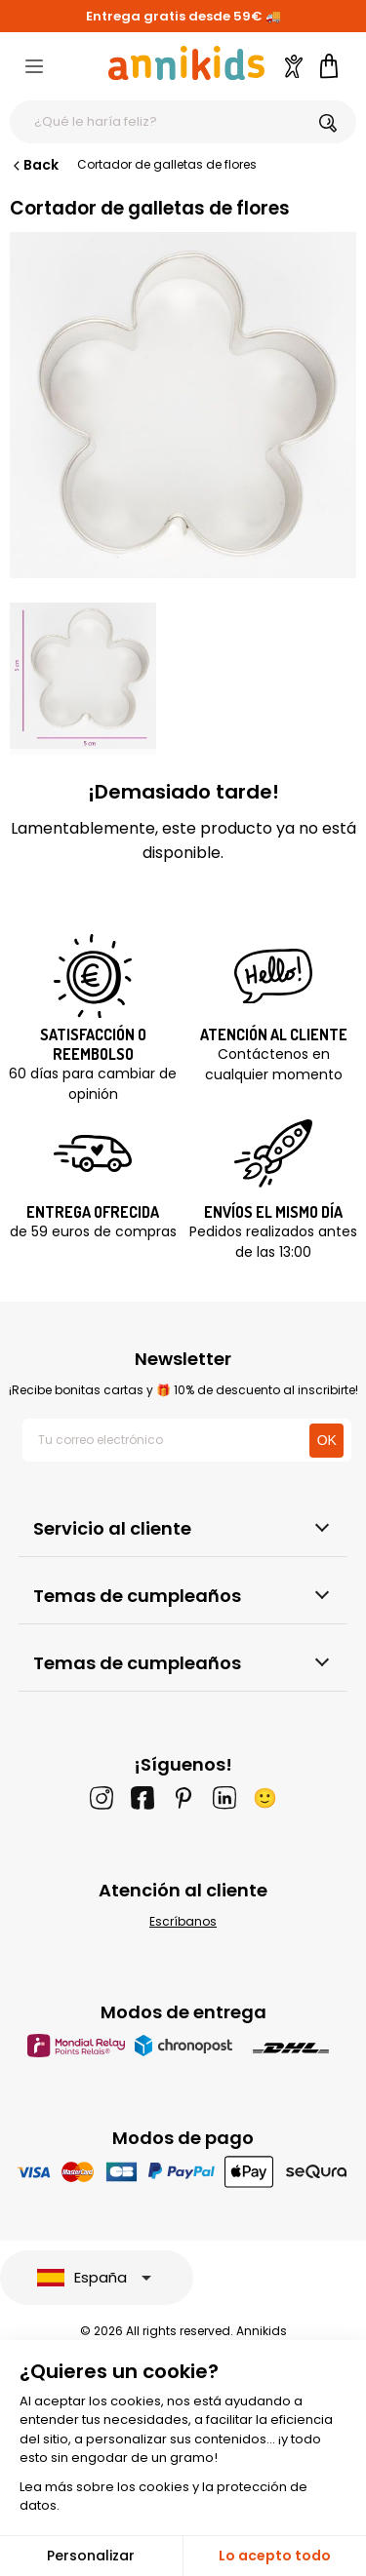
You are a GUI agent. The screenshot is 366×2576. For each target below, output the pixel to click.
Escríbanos (183, 1921)
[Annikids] (186, 63)
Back (34, 165)
